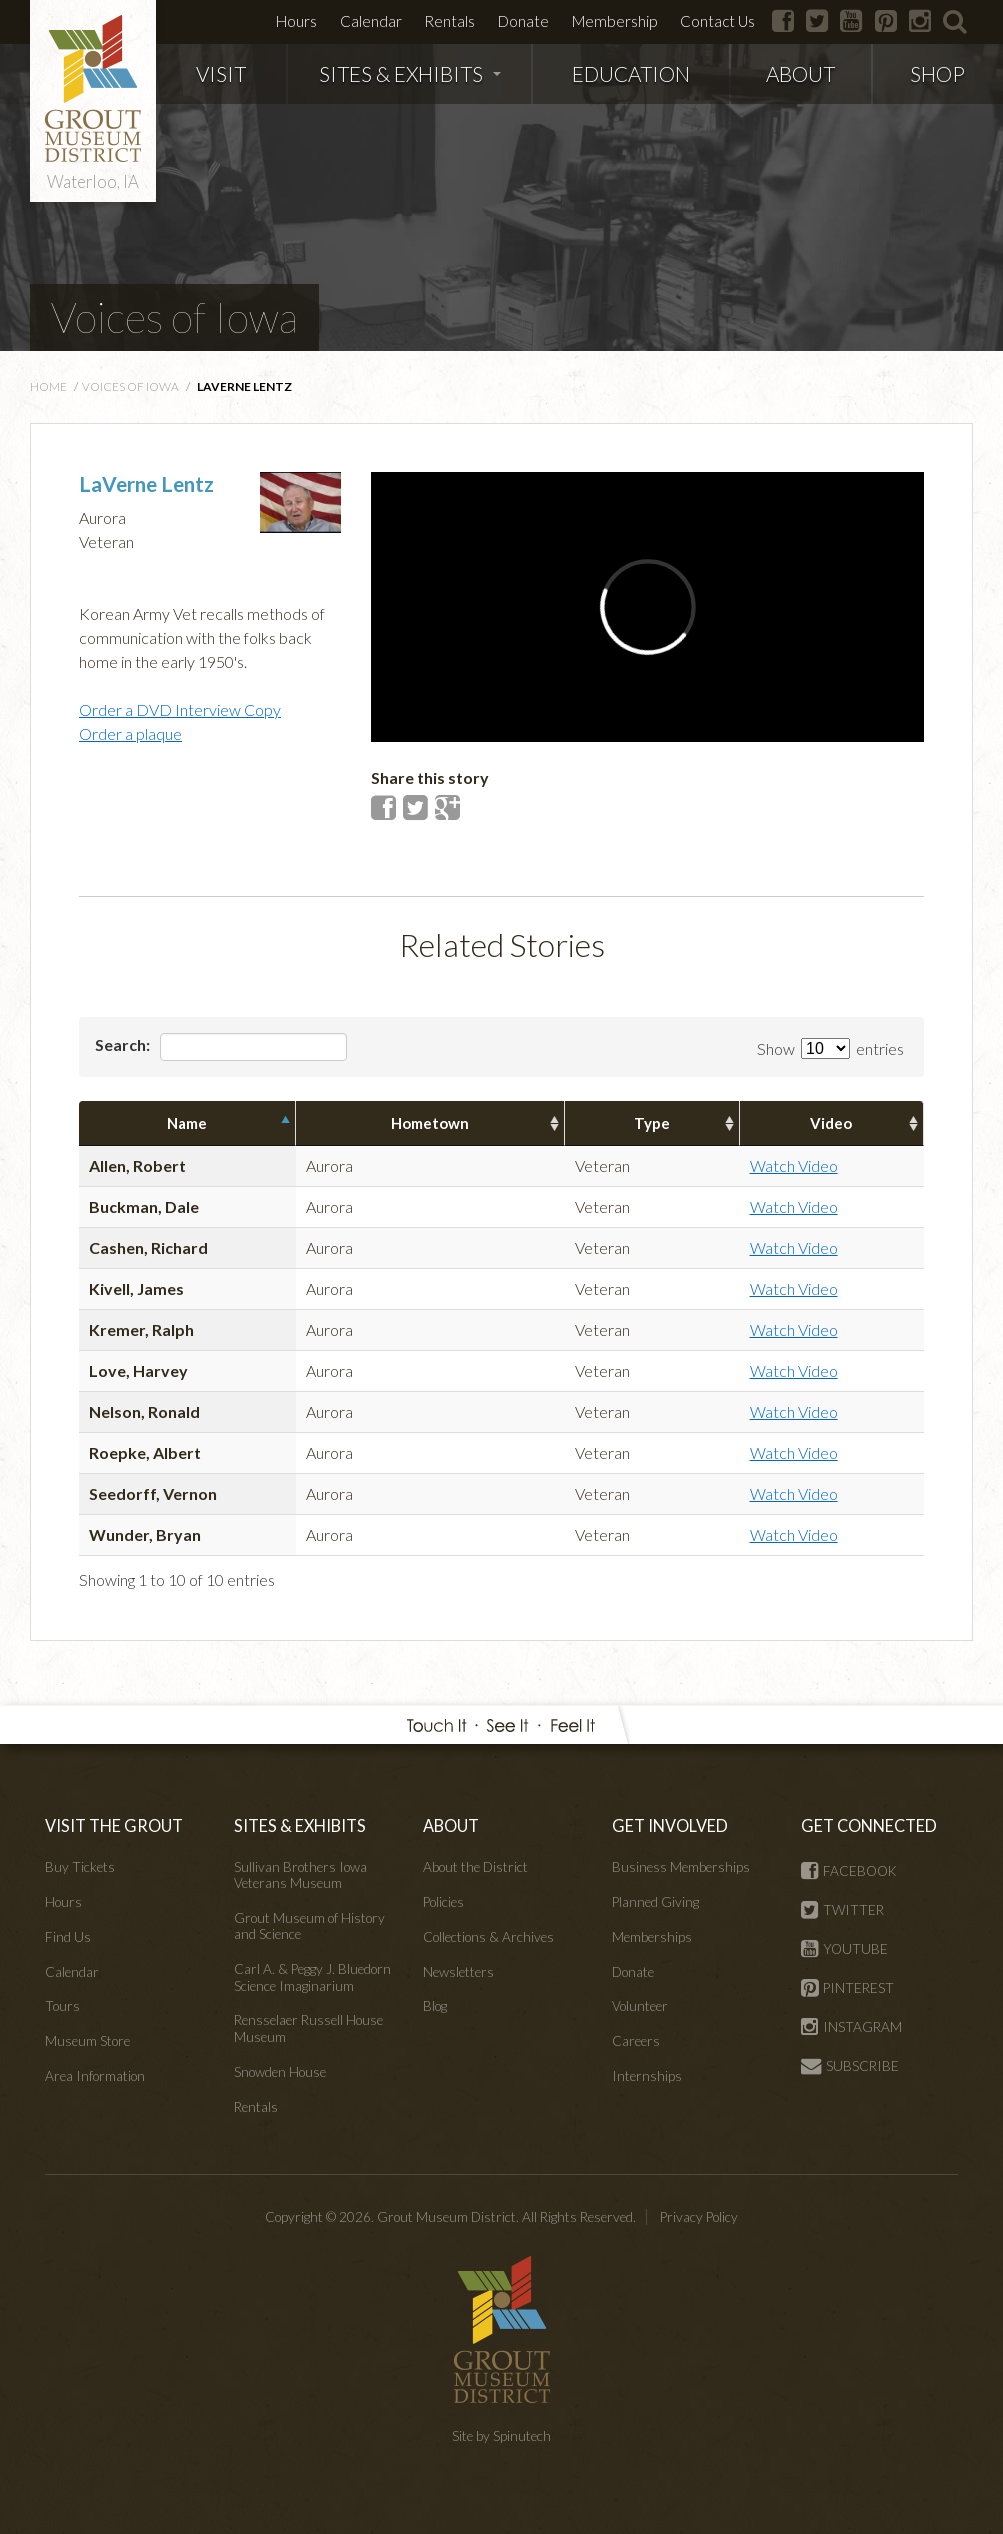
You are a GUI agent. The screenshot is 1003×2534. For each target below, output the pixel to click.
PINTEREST (847, 1988)
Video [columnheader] (831, 1123)
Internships (647, 2076)
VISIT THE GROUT (114, 1825)
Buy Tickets (80, 1867)
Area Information (95, 2076)
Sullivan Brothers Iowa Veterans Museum (300, 1875)
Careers (636, 2041)
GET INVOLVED (670, 1825)
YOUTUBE (844, 1949)
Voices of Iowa (174, 317)
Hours (296, 21)
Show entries (830, 1048)
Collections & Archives (488, 1937)
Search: (221, 1047)
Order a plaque (130, 733)
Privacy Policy (699, 2217)
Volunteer (640, 2006)
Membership (614, 21)
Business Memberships (681, 1867)
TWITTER (842, 1910)
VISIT (221, 73)
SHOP (937, 73)
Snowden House (280, 2072)
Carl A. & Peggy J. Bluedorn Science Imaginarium (312, 1977)
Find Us (68, 1937)
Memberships (652, 1937)
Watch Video (794, 1165)
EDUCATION (631, 73)
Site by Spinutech (501, 2436)
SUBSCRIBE (850, 2066)
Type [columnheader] (652, 1123)
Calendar (371, 21)
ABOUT (800, 73)
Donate (523, 21)
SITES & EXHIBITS (410, 73)
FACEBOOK (849, 1871)
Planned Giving (655, 1902)
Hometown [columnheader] (430, 1123)
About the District (475, 1867)
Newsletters (458, 1972)
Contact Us (717, 21)
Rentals (449, 21)
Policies (443, 1902)
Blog (435, 2006)
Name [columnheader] (187, 1123)
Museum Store (87, 2041)
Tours (62, 2006)
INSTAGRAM (851, 2027)
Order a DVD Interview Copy (180, 709)
